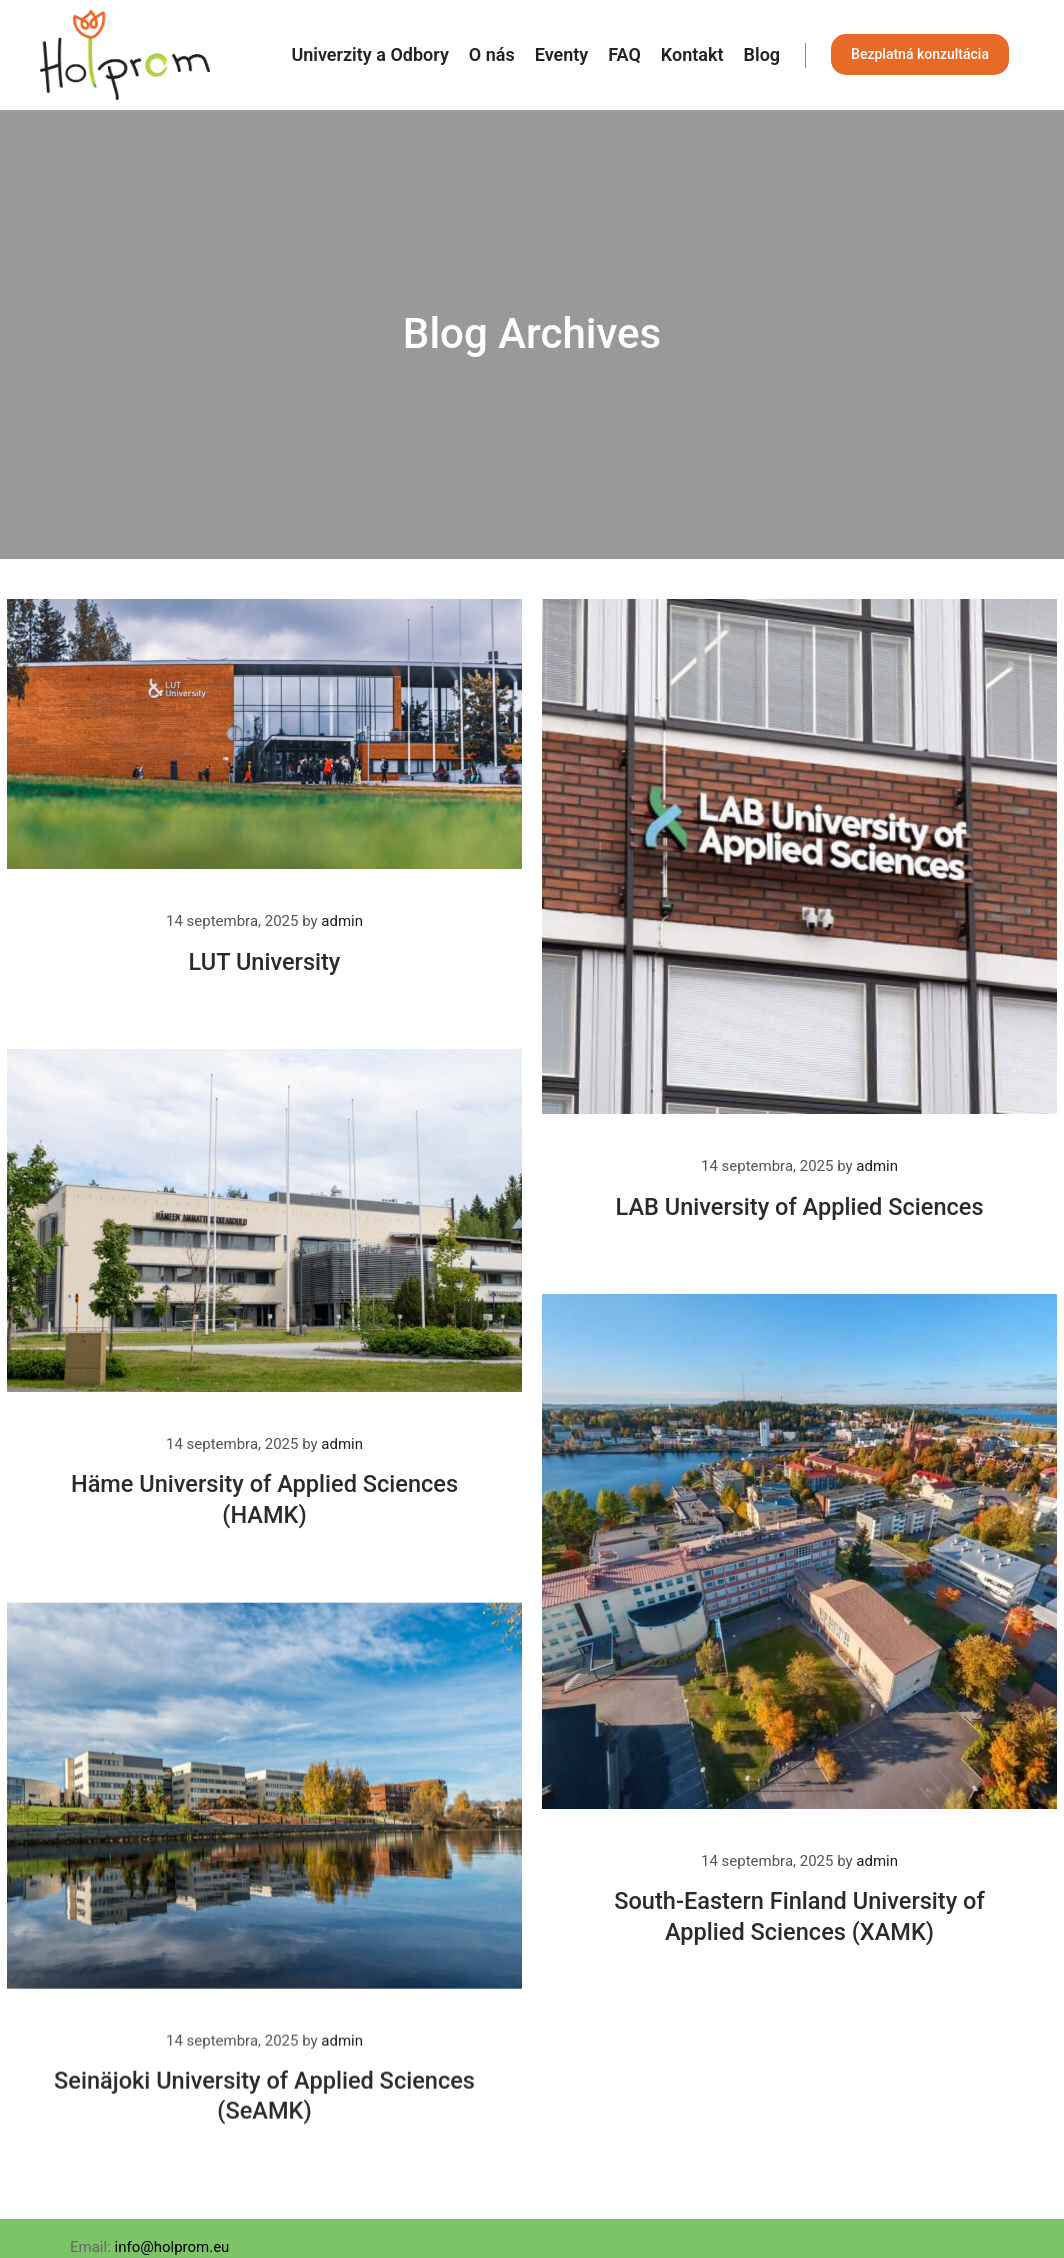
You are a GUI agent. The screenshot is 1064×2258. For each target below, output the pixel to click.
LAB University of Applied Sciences (799, 1207)
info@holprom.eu (172, 2247)
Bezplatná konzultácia (920, 54)
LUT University (265, 962)
